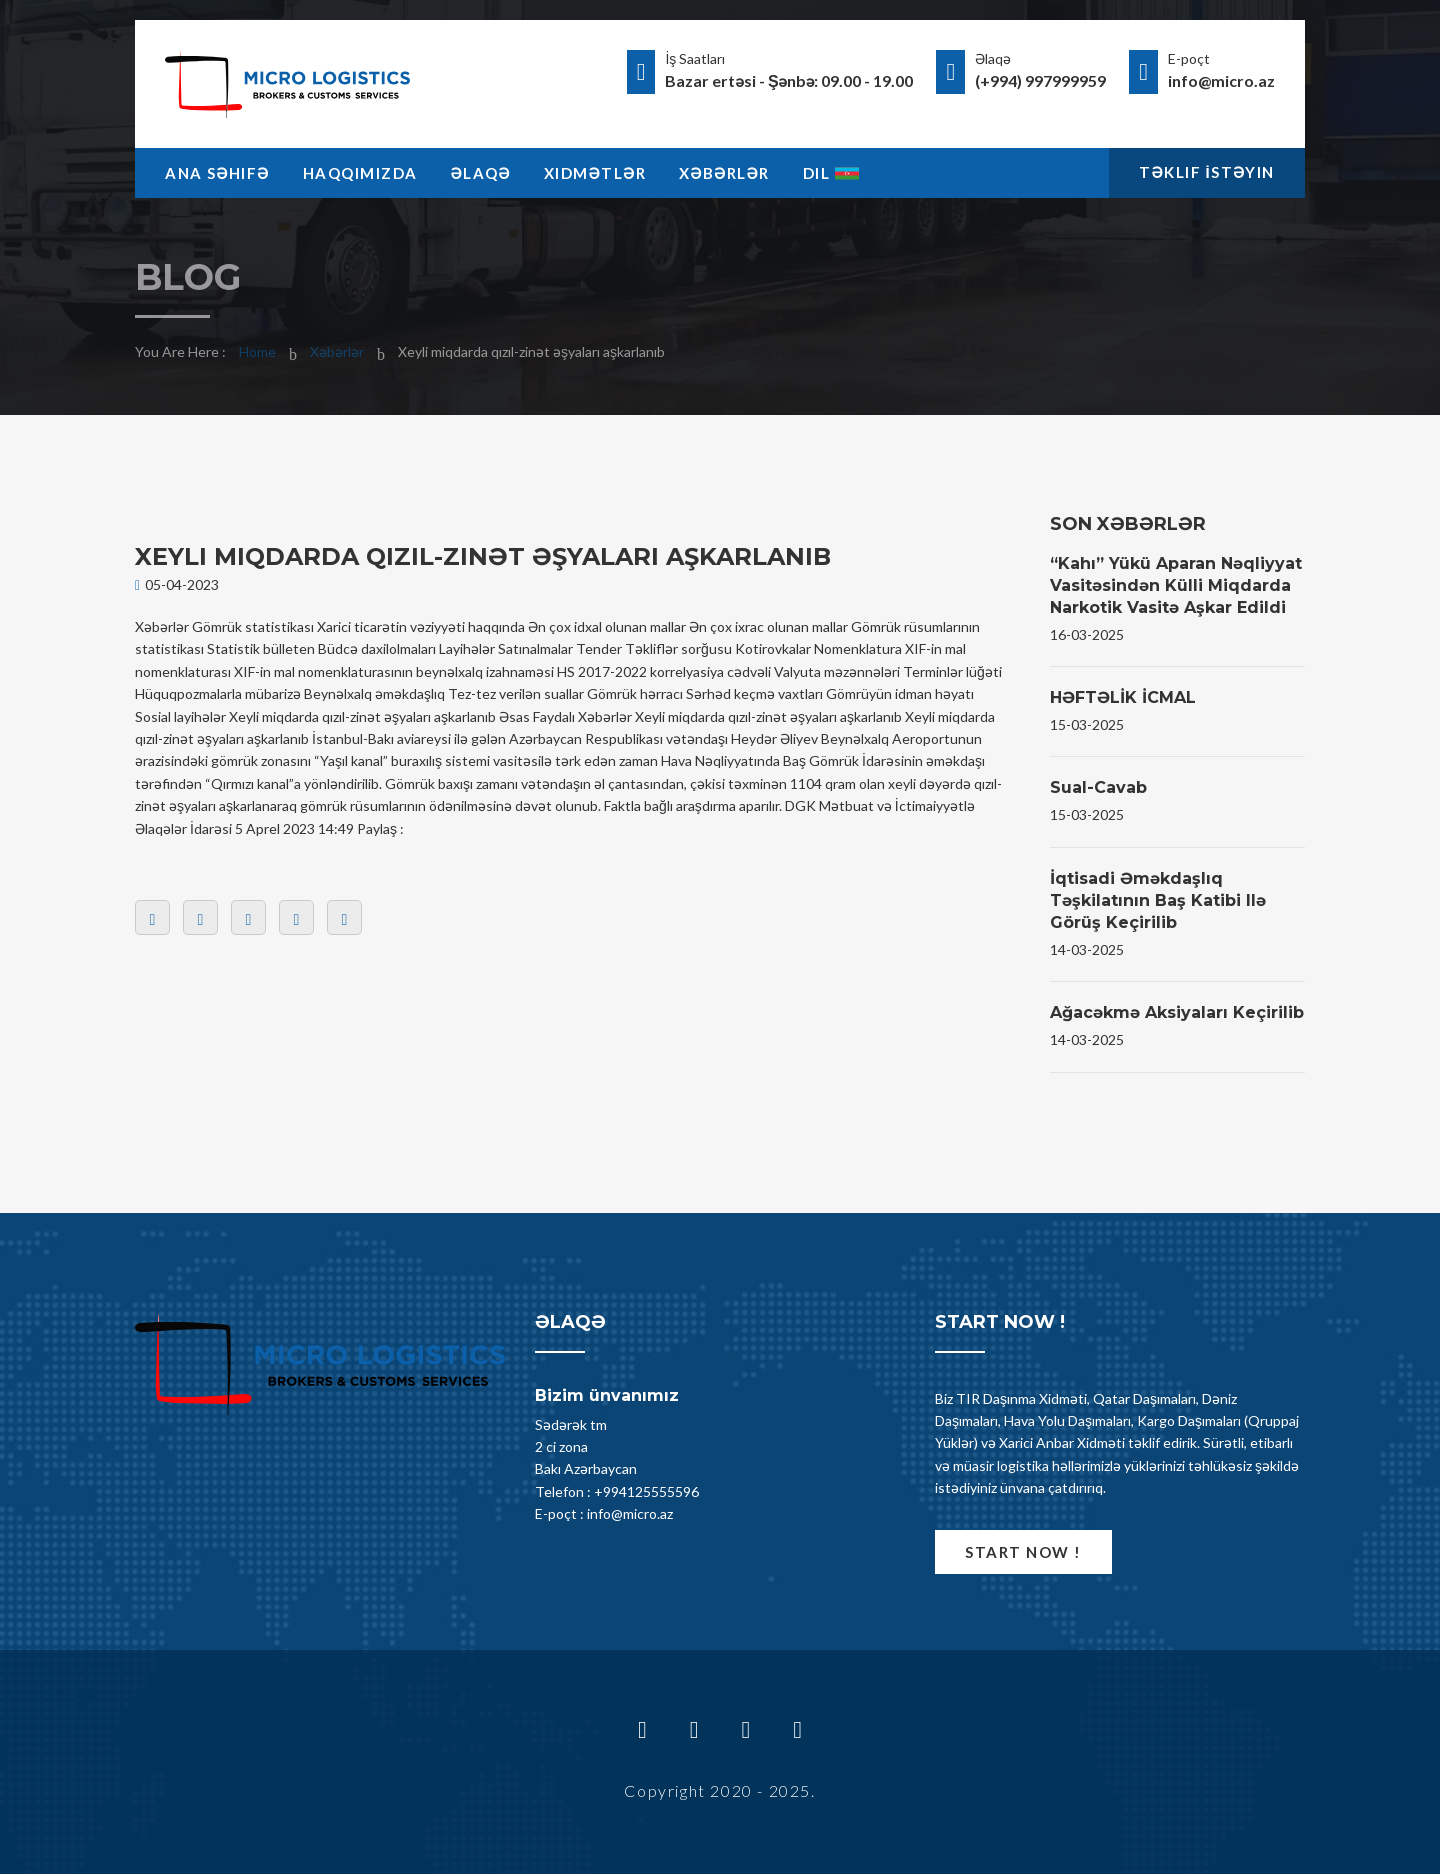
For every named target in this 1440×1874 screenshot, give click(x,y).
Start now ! (1023, 1552)
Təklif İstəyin (1207, 172)
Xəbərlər (724, 173)
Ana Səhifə (217, 173)
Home (257, 351)
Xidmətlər (595, 173)
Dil (831, 173)
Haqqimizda (360, 173)
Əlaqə (481, 173)
